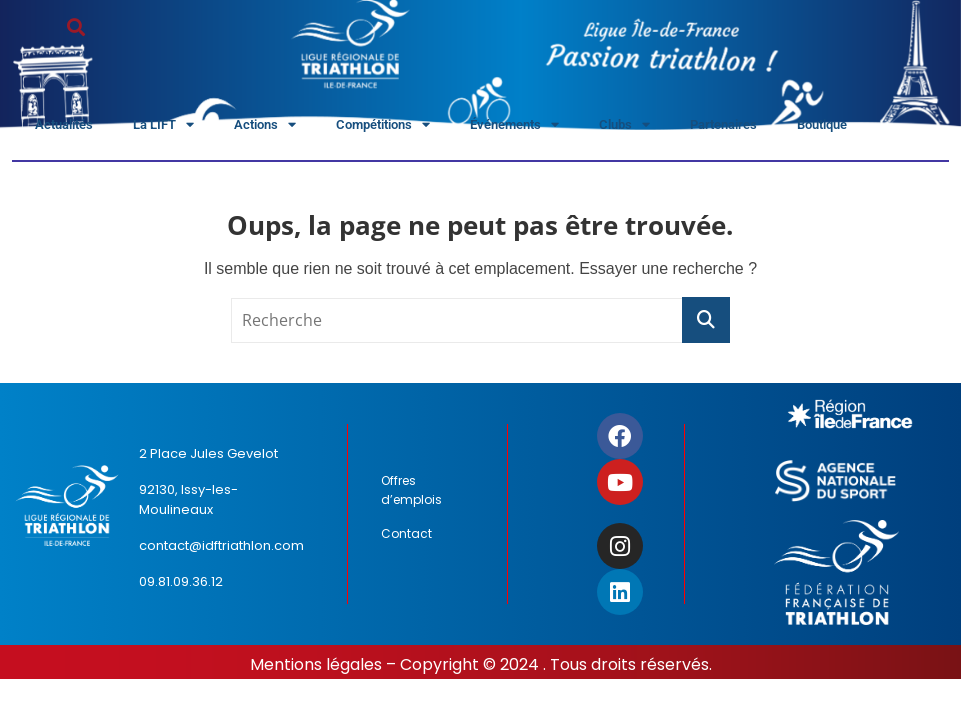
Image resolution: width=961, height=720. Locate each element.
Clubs (624, 125)
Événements (514, 125)
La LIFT (163, 125)
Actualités (64, 124)
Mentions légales (316, 664)
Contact (406, 533)
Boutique (822, 124)
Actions (265, 125)
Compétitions (383, 125)
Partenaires (723, 124)
